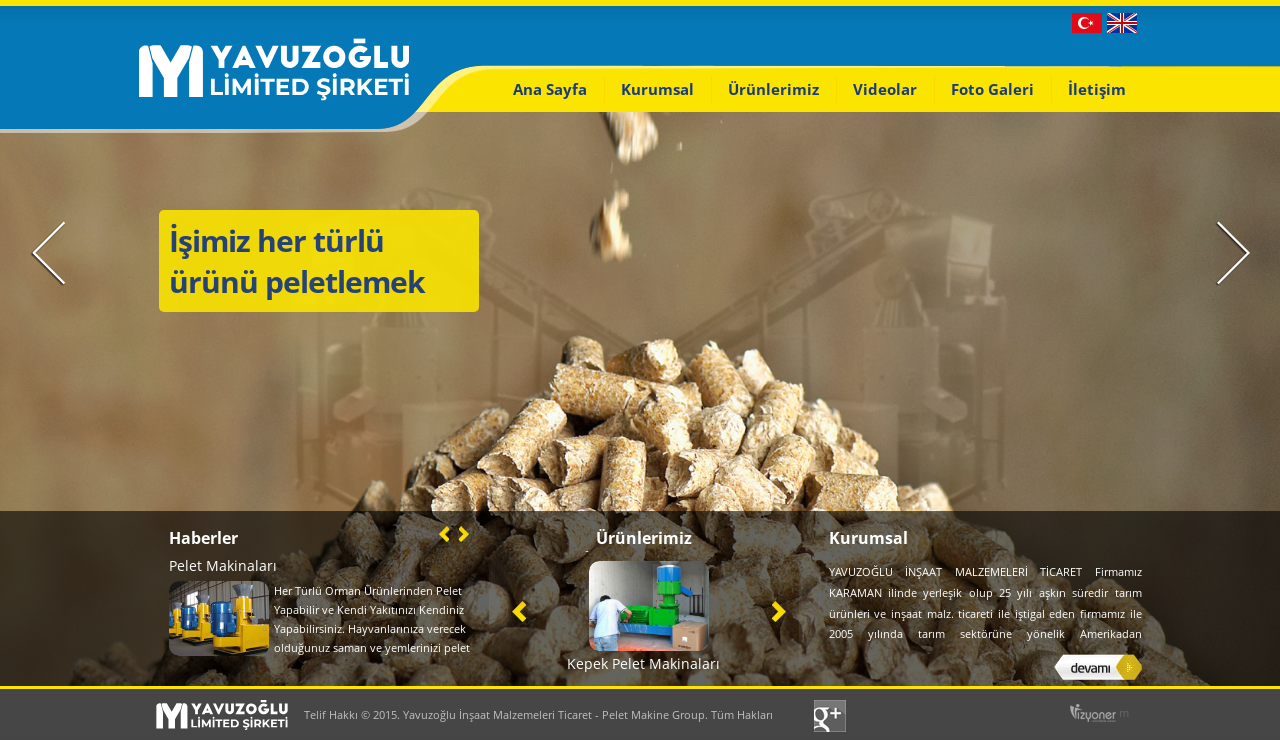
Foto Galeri (992, 89)
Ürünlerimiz (773, 89)
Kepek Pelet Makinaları (643, 663)
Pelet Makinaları (223, 565)
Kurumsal (657, 89)
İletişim (1097, 89)
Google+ (832, 716)
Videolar (885, 89)
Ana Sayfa (550, 89)
